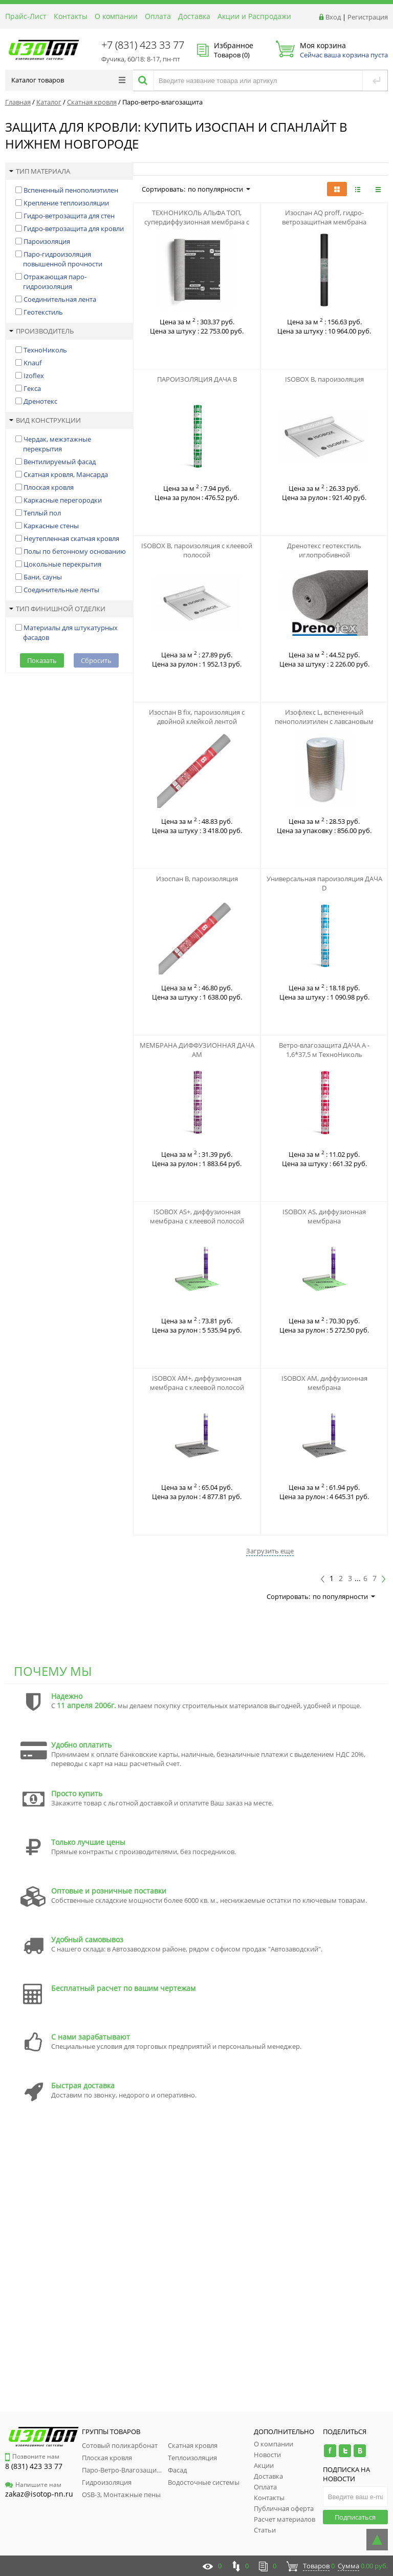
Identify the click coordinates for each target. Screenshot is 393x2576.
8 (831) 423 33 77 (33, 2466)
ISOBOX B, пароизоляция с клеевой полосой (196, 550)
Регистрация (367, 17)
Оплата (158, 16)
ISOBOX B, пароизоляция (324, 379)
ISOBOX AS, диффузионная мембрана (324, 1216)
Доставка (194, 16)
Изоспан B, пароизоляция (197, 878)
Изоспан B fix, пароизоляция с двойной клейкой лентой (197, 717)
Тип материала (39, 171)
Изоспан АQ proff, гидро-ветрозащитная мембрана (324, 217)
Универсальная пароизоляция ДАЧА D (324, 883)
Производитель (41, 331)
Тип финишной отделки (57, 608)
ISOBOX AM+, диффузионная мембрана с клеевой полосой (197, 1383)
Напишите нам (33, 2484)
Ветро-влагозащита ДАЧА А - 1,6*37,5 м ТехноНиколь (324, 1050)
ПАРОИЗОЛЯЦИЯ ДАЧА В (197, 379)
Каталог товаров (68, 80)
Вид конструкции (45, 420)
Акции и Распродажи (254, 16)
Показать (42, 660)
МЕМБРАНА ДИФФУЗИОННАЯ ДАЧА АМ (197, 1050)
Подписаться (355, 2517)
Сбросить (96, 660)
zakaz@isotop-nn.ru (39, 2494)
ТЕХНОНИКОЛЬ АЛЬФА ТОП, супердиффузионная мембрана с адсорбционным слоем (196, 222)
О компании (116, 16)
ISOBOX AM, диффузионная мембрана (324, 1383)
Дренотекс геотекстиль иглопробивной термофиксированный (324, 555)
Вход (333, 17)
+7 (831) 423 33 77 (142, 45)
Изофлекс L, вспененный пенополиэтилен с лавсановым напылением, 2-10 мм (324, 721)
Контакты (71, 16)
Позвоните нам (32, 2456)
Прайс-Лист (26, 16)
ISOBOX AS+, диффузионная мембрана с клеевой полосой (197, 1216)
